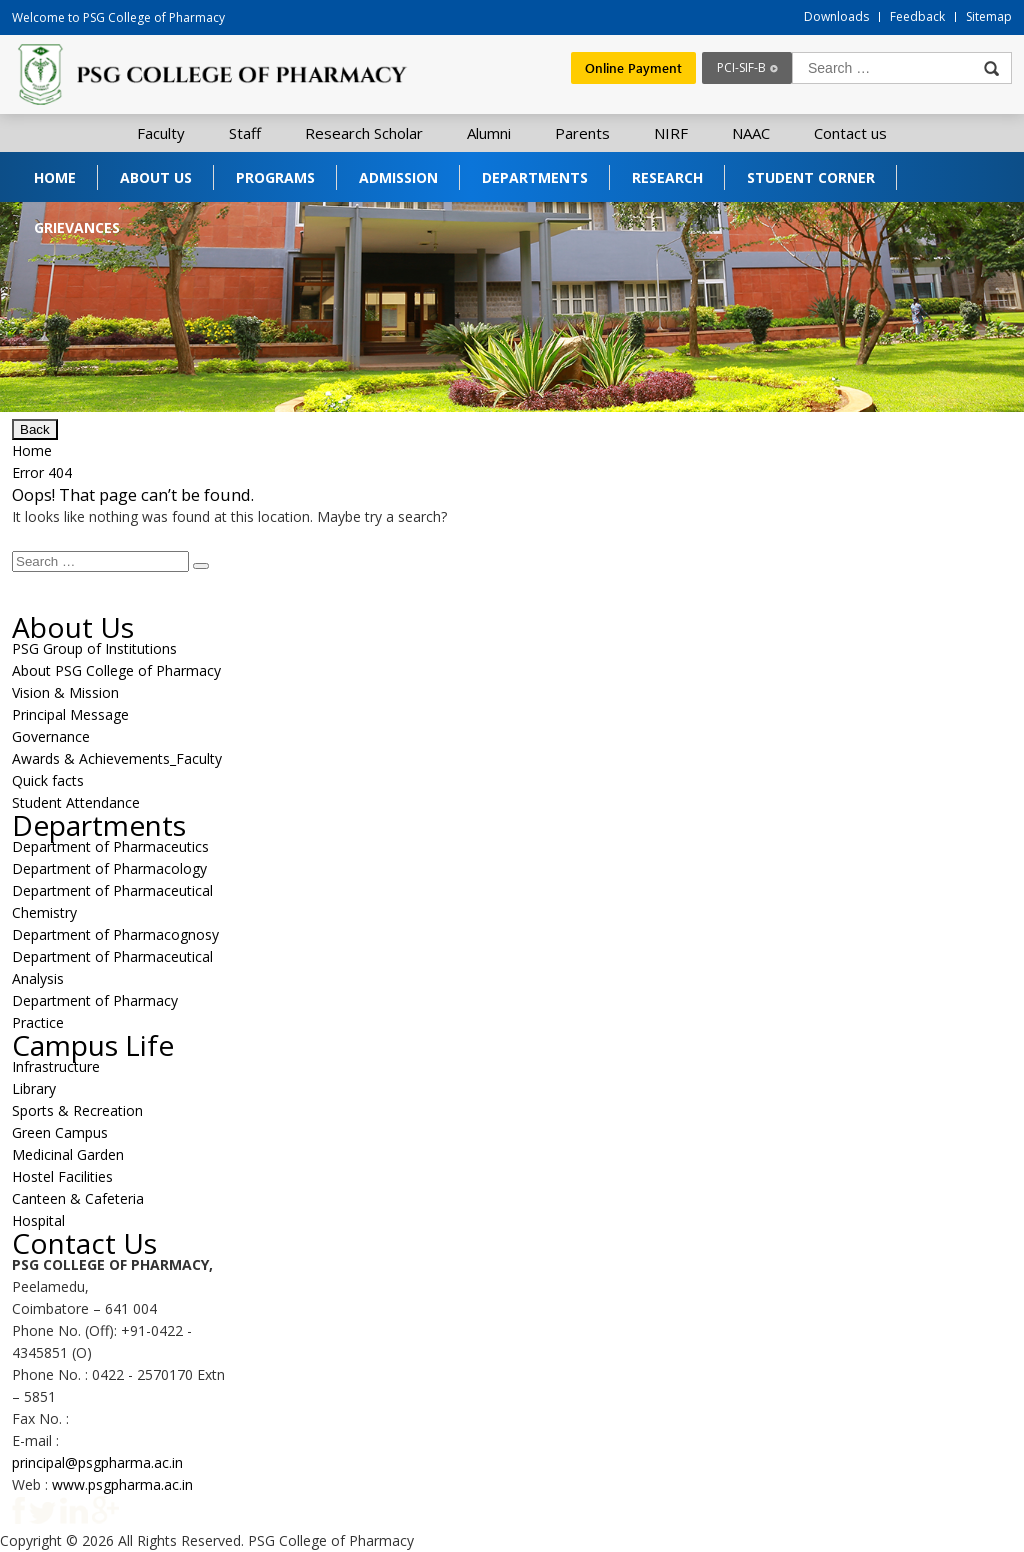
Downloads (836, 16)
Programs (275, 177)
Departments (535, 177)
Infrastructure (56, 1066)
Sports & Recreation (77, 1110)
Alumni (489, 133)
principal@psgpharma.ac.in (97, 1462)
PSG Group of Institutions (94, 648)
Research (667, 177)
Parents (582, 133)
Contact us (850, 133)
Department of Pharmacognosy (115, 934)
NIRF (671, 133)
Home (55, 177)
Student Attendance (76, 802)
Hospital (38, 1220)
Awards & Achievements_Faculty (117, 758)
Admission (398, 177)
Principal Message (70, 714)
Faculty (161, 133)
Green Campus (60, 1132)
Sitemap (989, 16)
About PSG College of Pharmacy (116, 670)
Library (34, 1088)
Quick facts (48, 780)
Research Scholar (364, 133)
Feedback (917, 16)
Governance (51, 736)
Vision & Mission (65, 692)
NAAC (751, 133)
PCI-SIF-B (741, 67)
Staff (245, 133)
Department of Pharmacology (109, 868)
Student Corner (811, 177)
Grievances (77, 227)
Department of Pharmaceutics (110, 846)
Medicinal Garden (68, 1154)
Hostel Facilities (62, 1176)
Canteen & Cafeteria (78, 1198)
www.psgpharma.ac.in (122, 1484)
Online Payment (633, 67)
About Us (156, 177)
